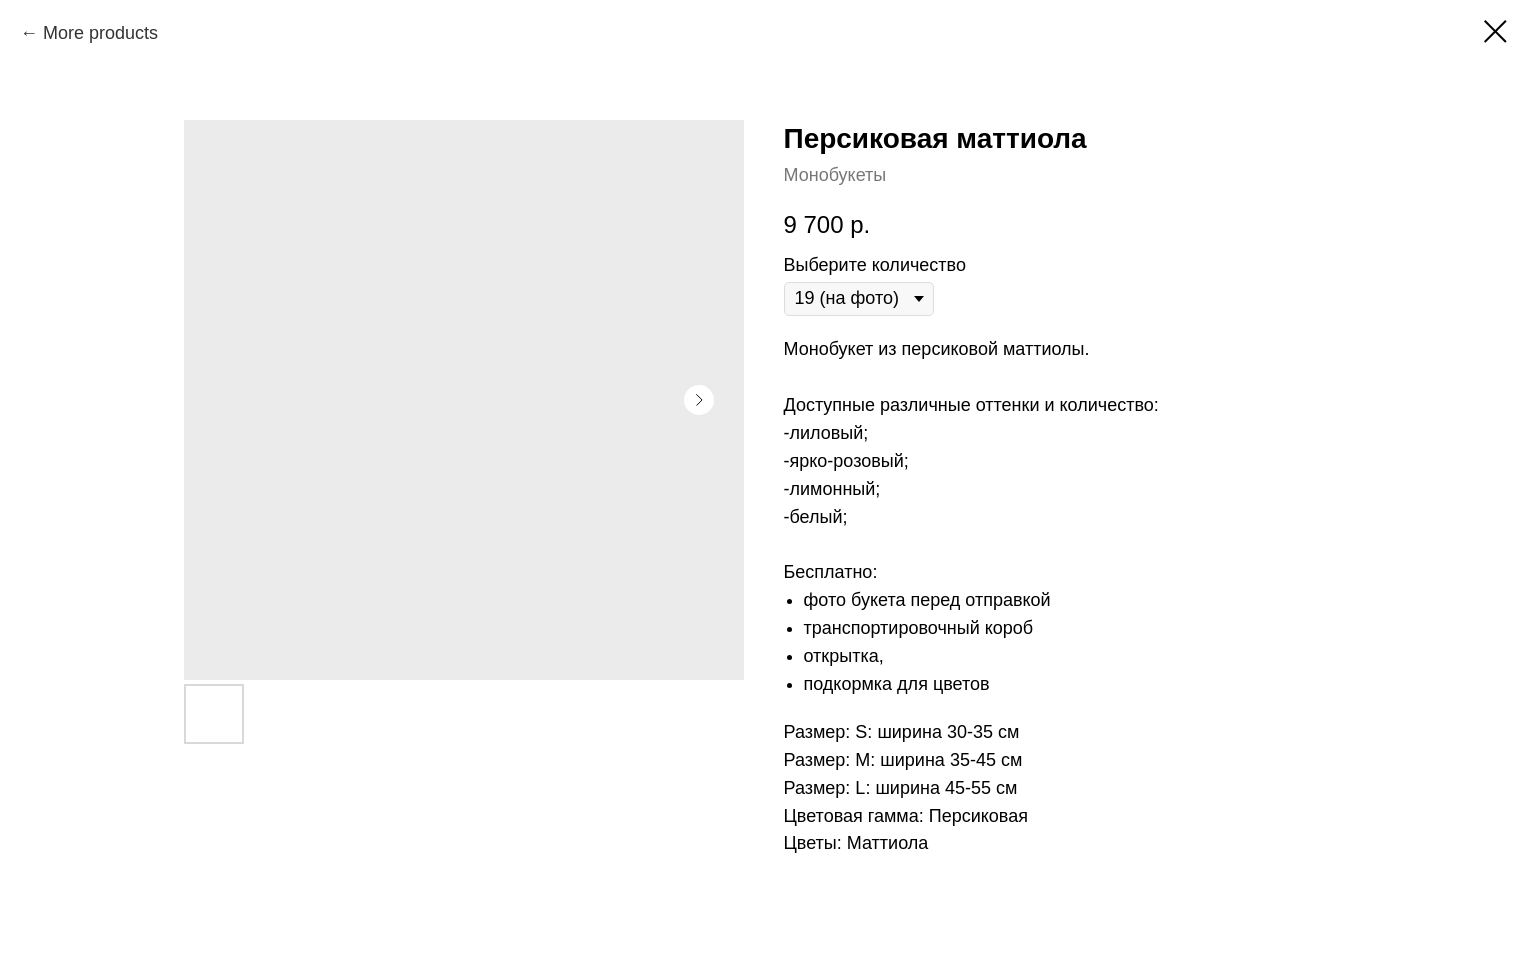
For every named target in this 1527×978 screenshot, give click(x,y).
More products (100, 33)
